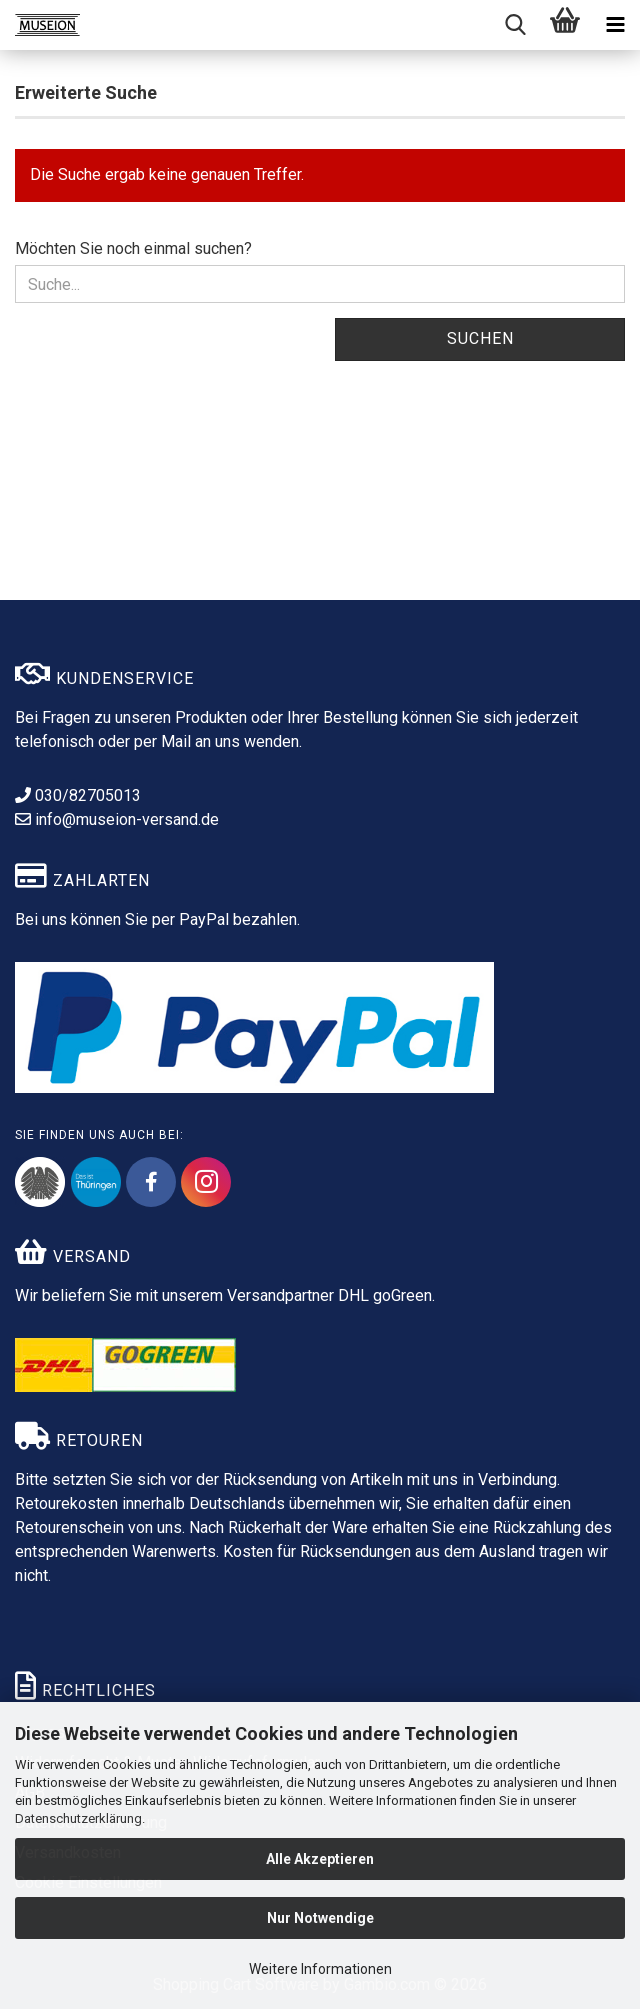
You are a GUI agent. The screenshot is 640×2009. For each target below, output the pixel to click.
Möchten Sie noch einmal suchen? (133, 248)
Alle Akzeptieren (320, 1859)
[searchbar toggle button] (515, 25)
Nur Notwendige (320, 1918)
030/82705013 (78, 795)
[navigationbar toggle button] (615, 25)
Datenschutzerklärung (78, 1818)
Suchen (480, 338)
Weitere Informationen (320, 1969)
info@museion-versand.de (117, 819)
